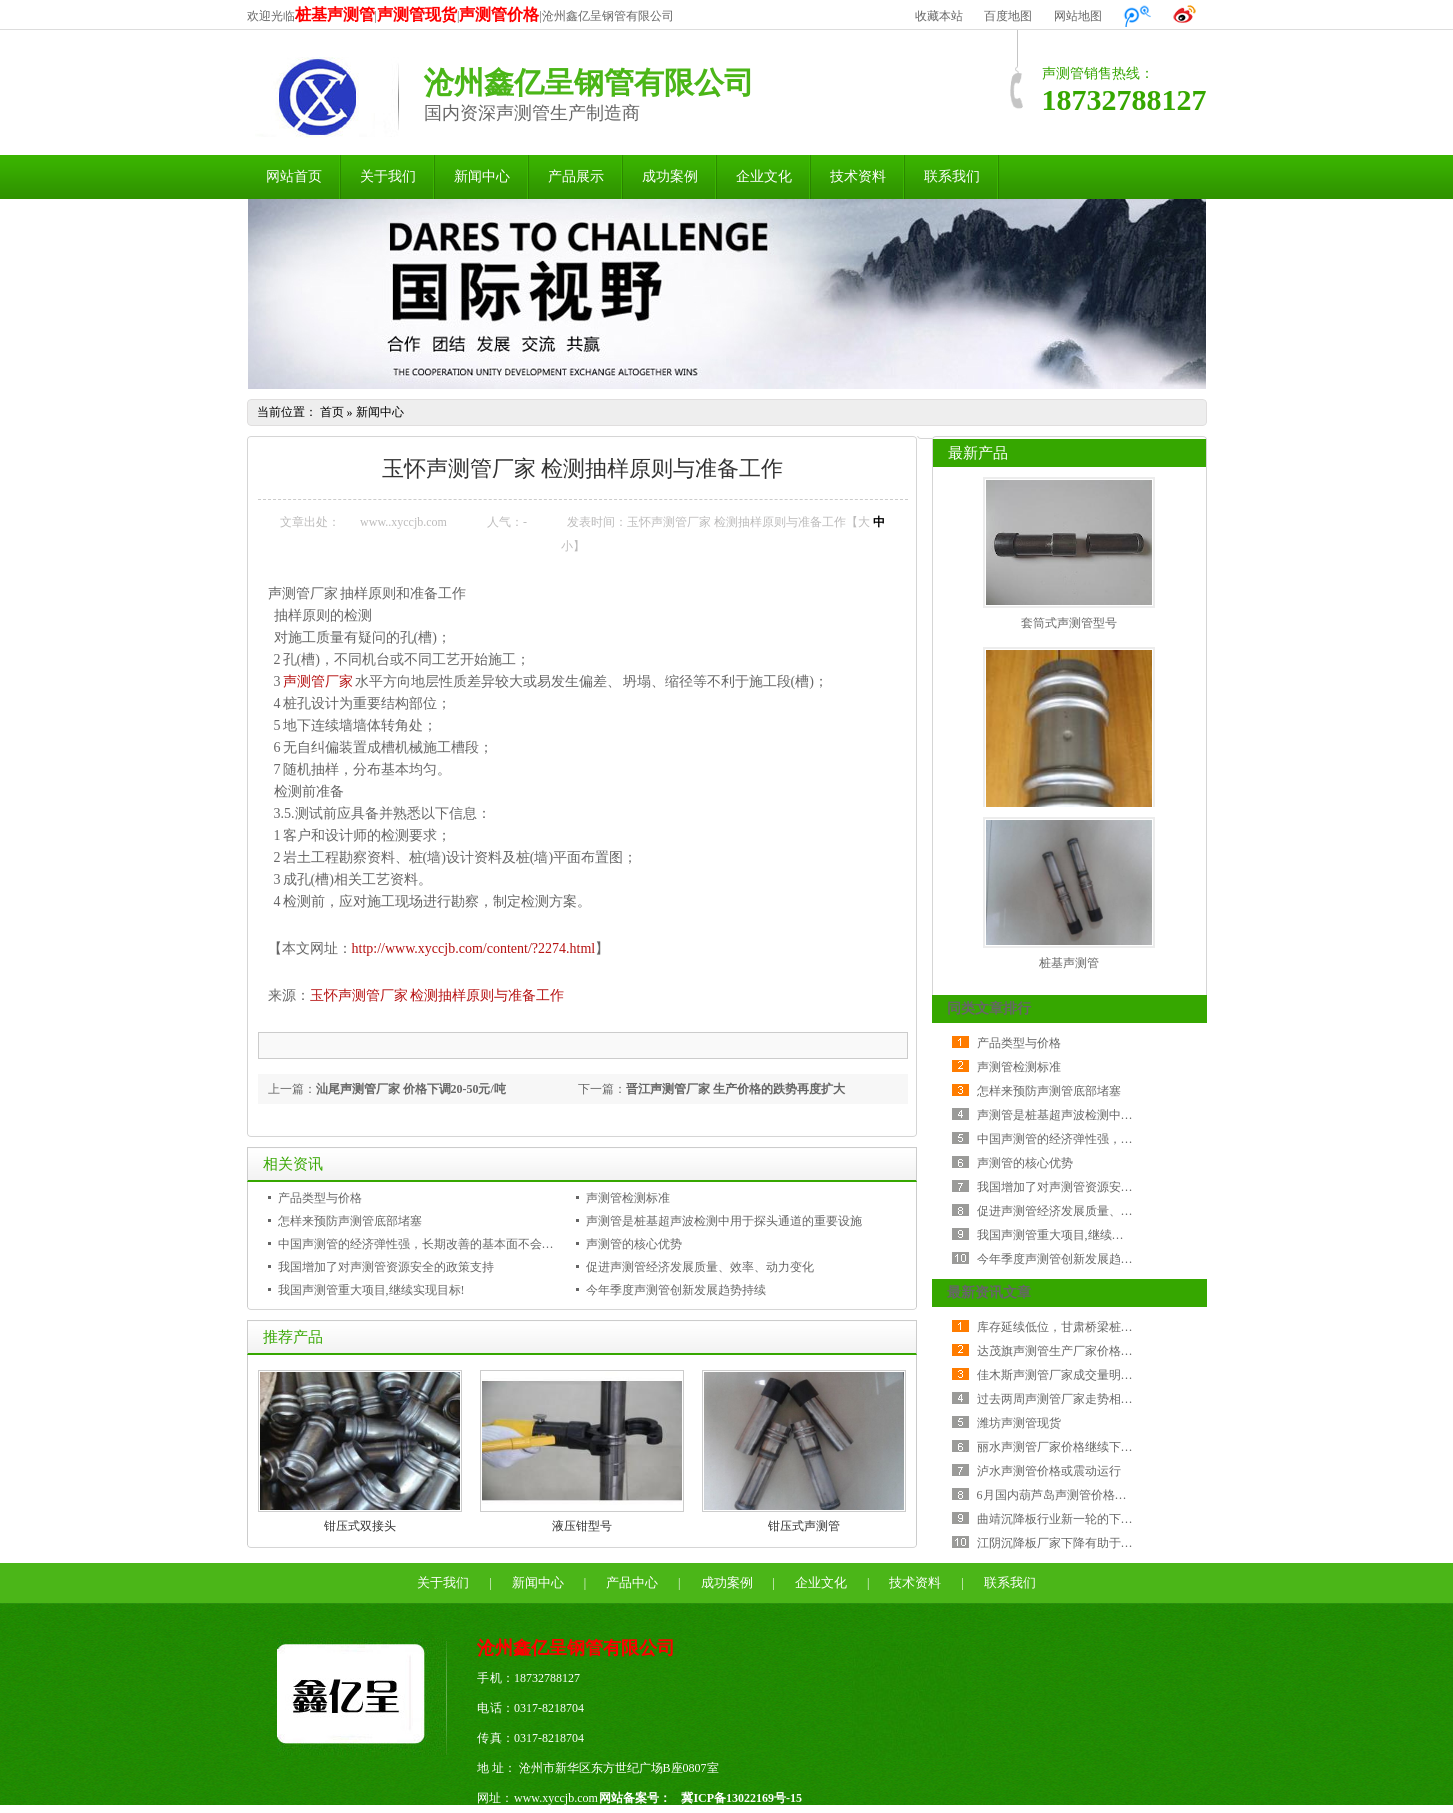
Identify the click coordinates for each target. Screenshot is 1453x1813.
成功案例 (670, 176)
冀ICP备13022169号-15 (741, 1798)
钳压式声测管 (804, 1526)
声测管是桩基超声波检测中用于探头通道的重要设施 (724, 1221)
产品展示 (576, 176)
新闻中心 (482, 176)
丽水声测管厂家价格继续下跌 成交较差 (1080, 1447)
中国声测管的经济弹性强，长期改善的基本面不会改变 (422, 1244)
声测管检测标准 (628, 1198)
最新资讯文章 (989, 1292)
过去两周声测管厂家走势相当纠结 (1067, 1399)
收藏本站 (939, 16)
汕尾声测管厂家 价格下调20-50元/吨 (411, 1089)
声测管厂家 (318, 681)
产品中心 (632, 1582)
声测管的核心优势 (634, 1244)
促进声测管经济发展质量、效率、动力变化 (700, 1267)
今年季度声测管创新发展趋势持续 (676, 1290)
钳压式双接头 (360, 1526)
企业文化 (764, 176)
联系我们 (952, 176)
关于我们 (388, 176)
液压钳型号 (582, 1526)
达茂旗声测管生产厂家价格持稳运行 (1073, 1351)
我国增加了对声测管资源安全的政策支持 (386, 1267)
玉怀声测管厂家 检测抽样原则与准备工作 (437, 995)
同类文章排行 (989, 1008)
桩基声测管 (1069, 963)
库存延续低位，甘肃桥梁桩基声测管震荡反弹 (1097, 1327)
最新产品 (978, 453)
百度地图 (1008, 16)
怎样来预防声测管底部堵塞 (350, 1221)
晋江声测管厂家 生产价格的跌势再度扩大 (735, 1089)
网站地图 (1078, 16)
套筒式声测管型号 (1069, 623)
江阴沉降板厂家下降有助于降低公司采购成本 (1097, 1543)
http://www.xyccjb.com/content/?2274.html (474, 948)
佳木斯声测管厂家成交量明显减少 (1067, 1375)
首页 (332, 412)
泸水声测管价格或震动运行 (1049, 1471)
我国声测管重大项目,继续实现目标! (371, 1290)
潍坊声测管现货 (1019, 1423)
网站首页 (294, 176)
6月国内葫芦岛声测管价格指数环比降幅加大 (1094, 1495)
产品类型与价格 (320, 1198)
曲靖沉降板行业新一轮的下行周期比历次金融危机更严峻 (1127, 1519)
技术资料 (858, 176)
